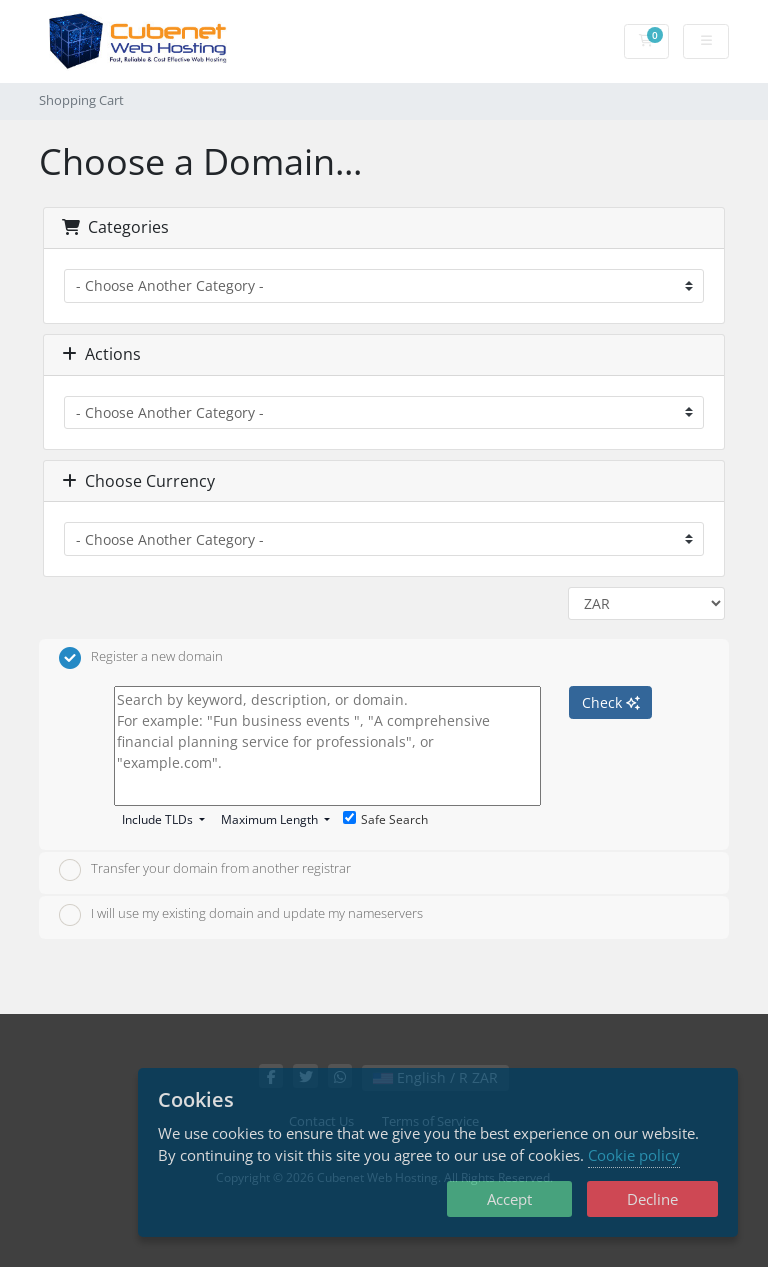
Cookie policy (634, 1155)
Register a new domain (141, 658)
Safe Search (385, 819)
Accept (509, 1199)
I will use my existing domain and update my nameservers (241, 915)
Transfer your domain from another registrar (205, 870)
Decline (652, 1199)
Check (611, 702)
